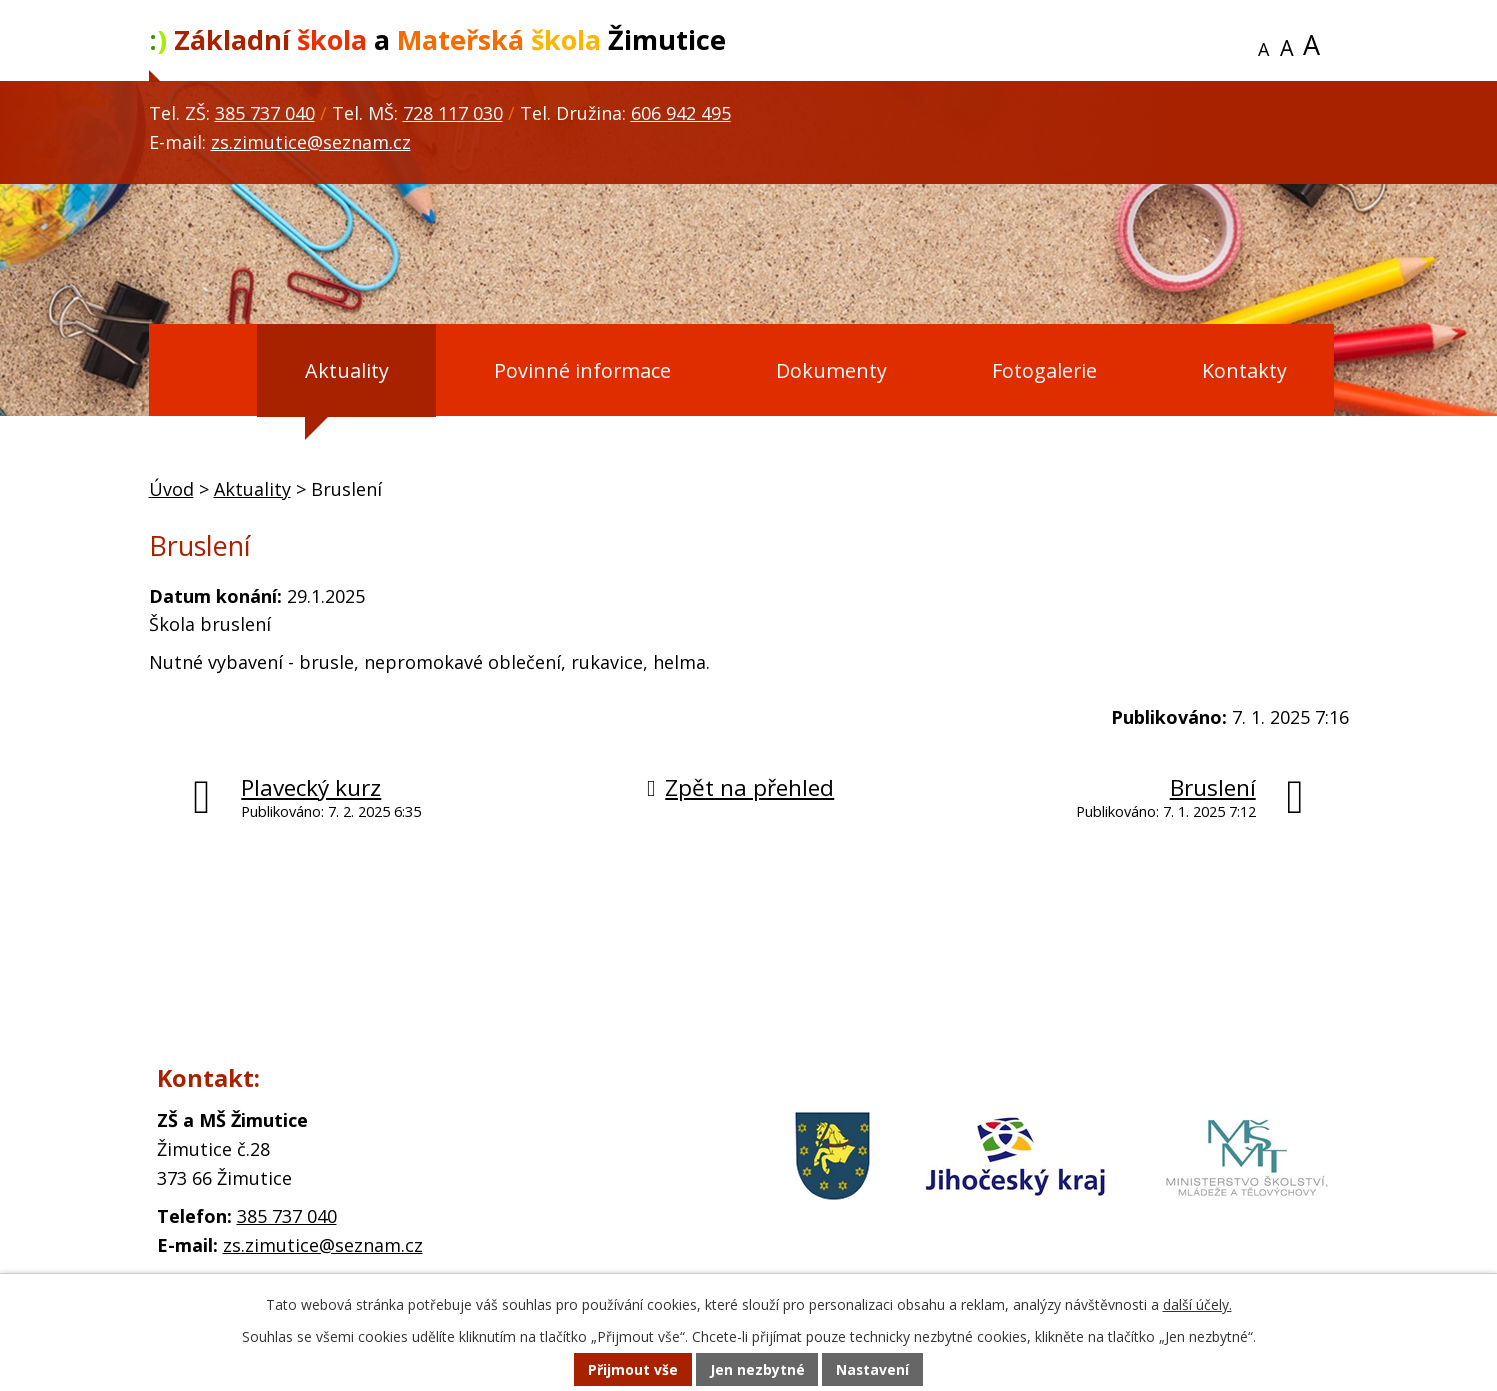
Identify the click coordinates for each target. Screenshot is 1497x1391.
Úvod (198, 371)
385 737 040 (265, 113)
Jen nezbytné (756, 1370)
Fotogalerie (1044, 370)
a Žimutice (437, 39)
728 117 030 (453, 113)
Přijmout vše (632, 1370)
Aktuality (347, 370)
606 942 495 (681, 113)
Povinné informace (582, 370)
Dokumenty (831, 370)
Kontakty (1244, 370)
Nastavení (873, 1370)
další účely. (1197, 1305)
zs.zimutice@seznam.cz (311, 142)
